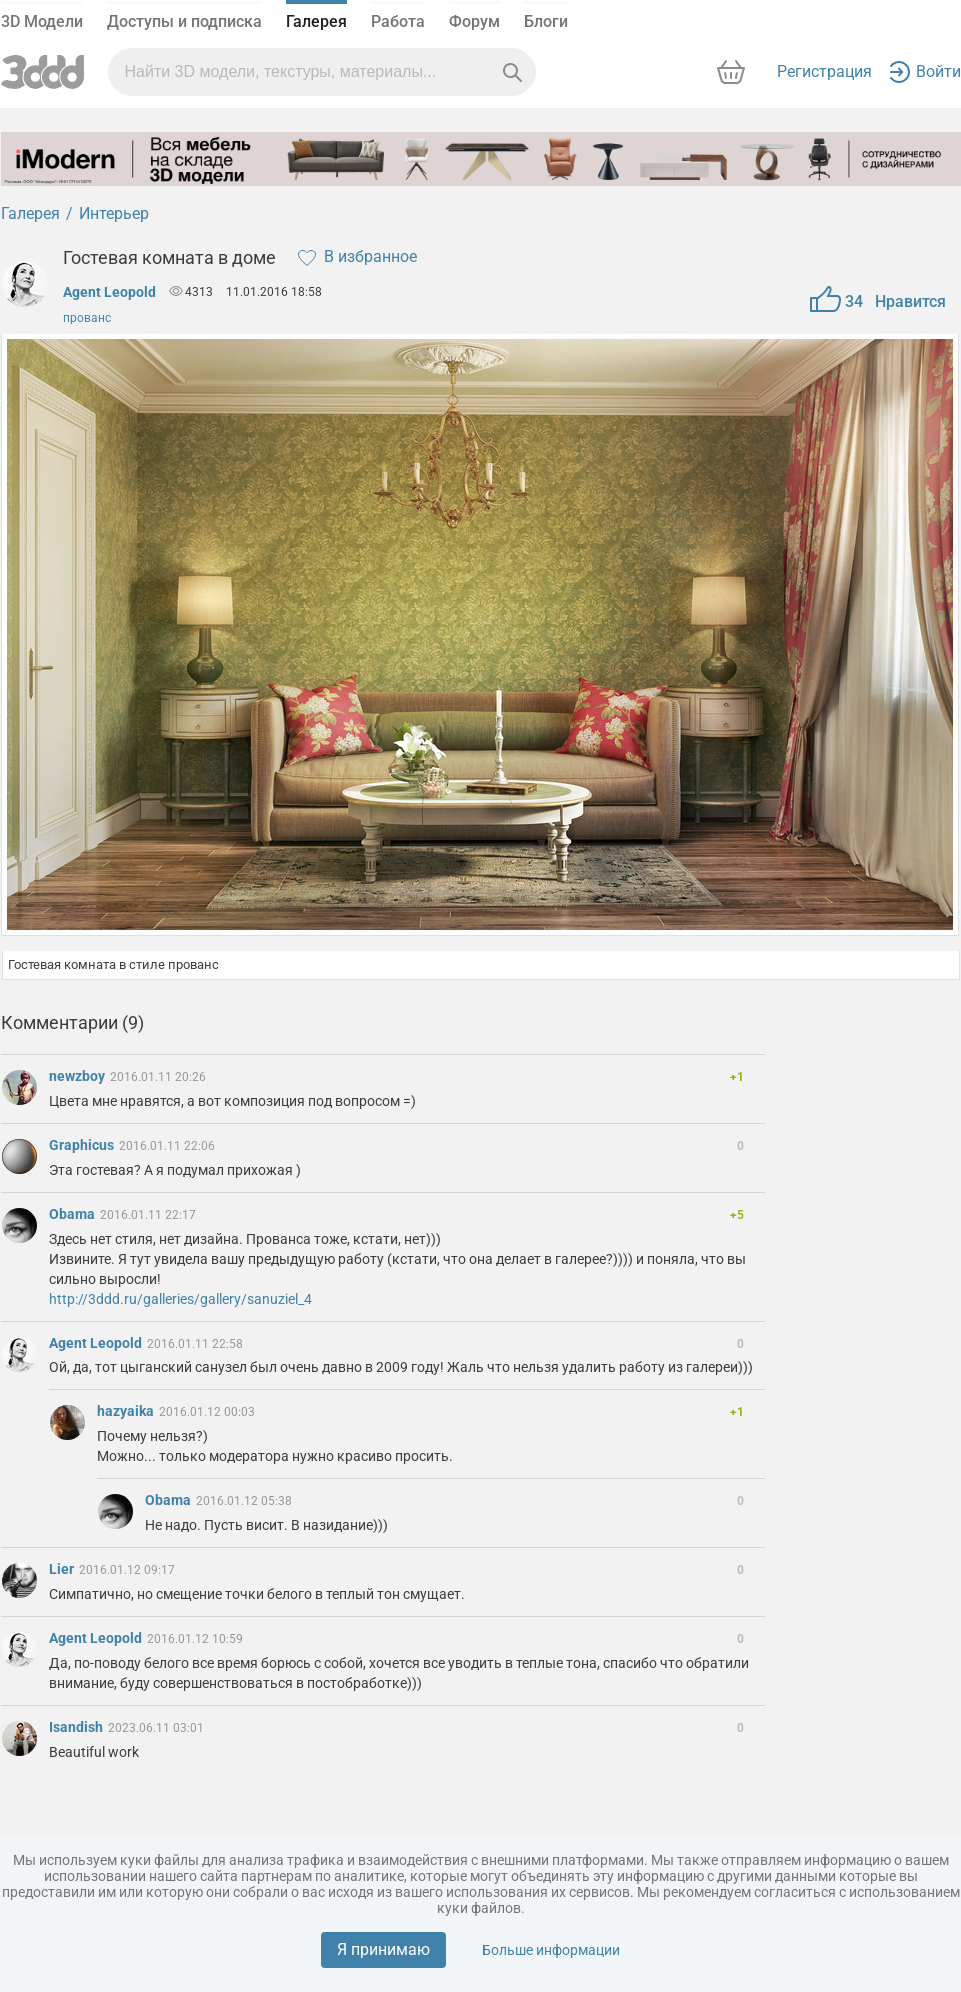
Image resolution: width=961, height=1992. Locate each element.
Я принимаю (383, 1949)
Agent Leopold (109, 292)
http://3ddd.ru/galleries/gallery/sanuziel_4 (180, 1299)
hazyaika (127, 1411)
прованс (87, 318)
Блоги (546, 21)
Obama (73, 1214)
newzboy (78, 1076)
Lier (63, 1569)
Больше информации (551, 1950)
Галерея (316, 21)
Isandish (77, 1727)
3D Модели (42, 21)
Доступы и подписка (184, 21)
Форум (474, 21)
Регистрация (824, 71)
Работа (398, 21)
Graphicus (83, 1145)
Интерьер (114, 213)
